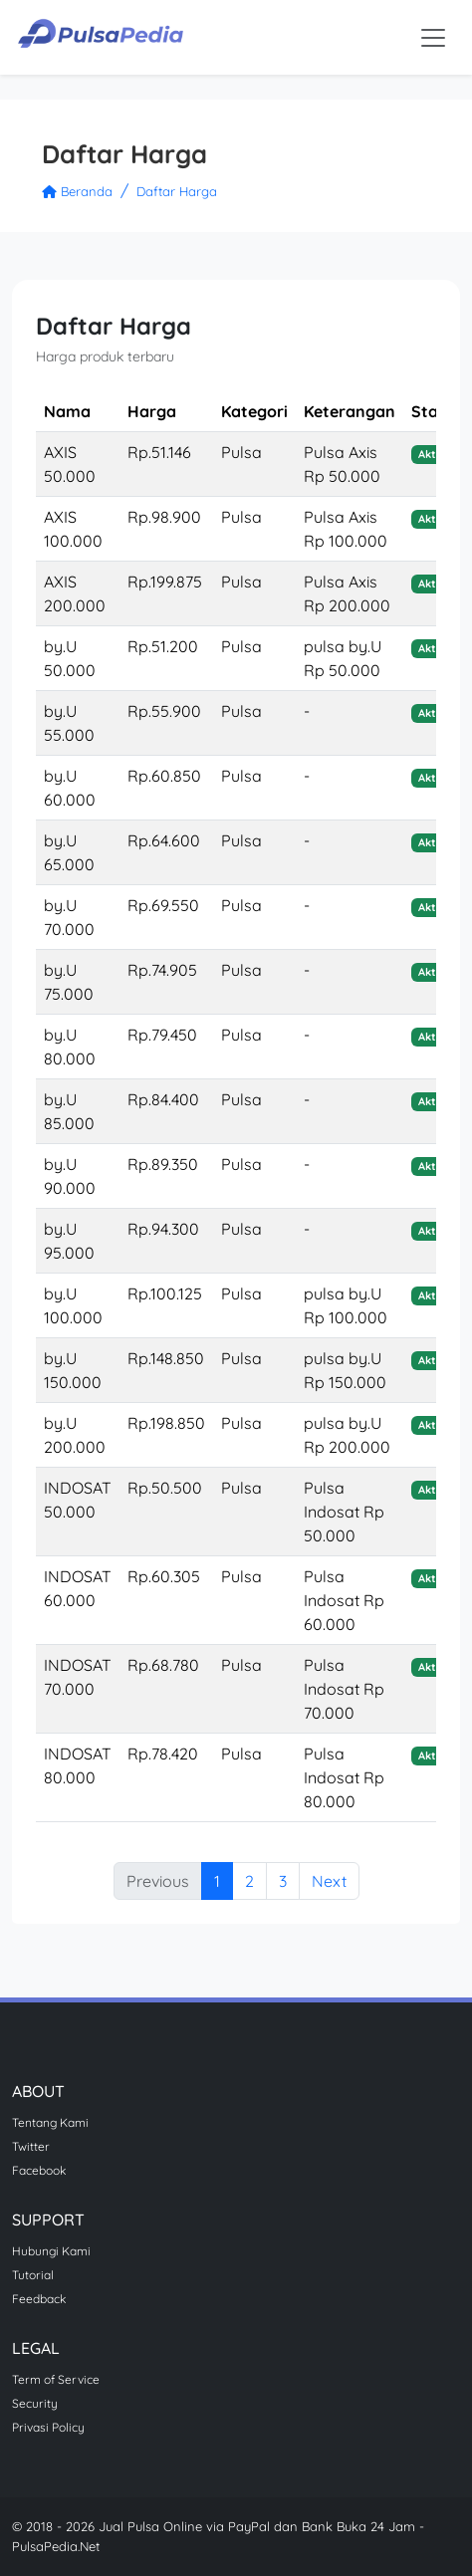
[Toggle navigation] (433, 38)
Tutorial (33, 2274)
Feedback (39, 2298)
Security (35, 2403)
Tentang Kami (50, 2122)
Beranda (77, 191)
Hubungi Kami (51, 2250)
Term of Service (56, 2379)
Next (329, 1881)
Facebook (39, 2170)
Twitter (31, 2146)
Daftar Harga (176, 191)
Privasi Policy (48, 2427)
